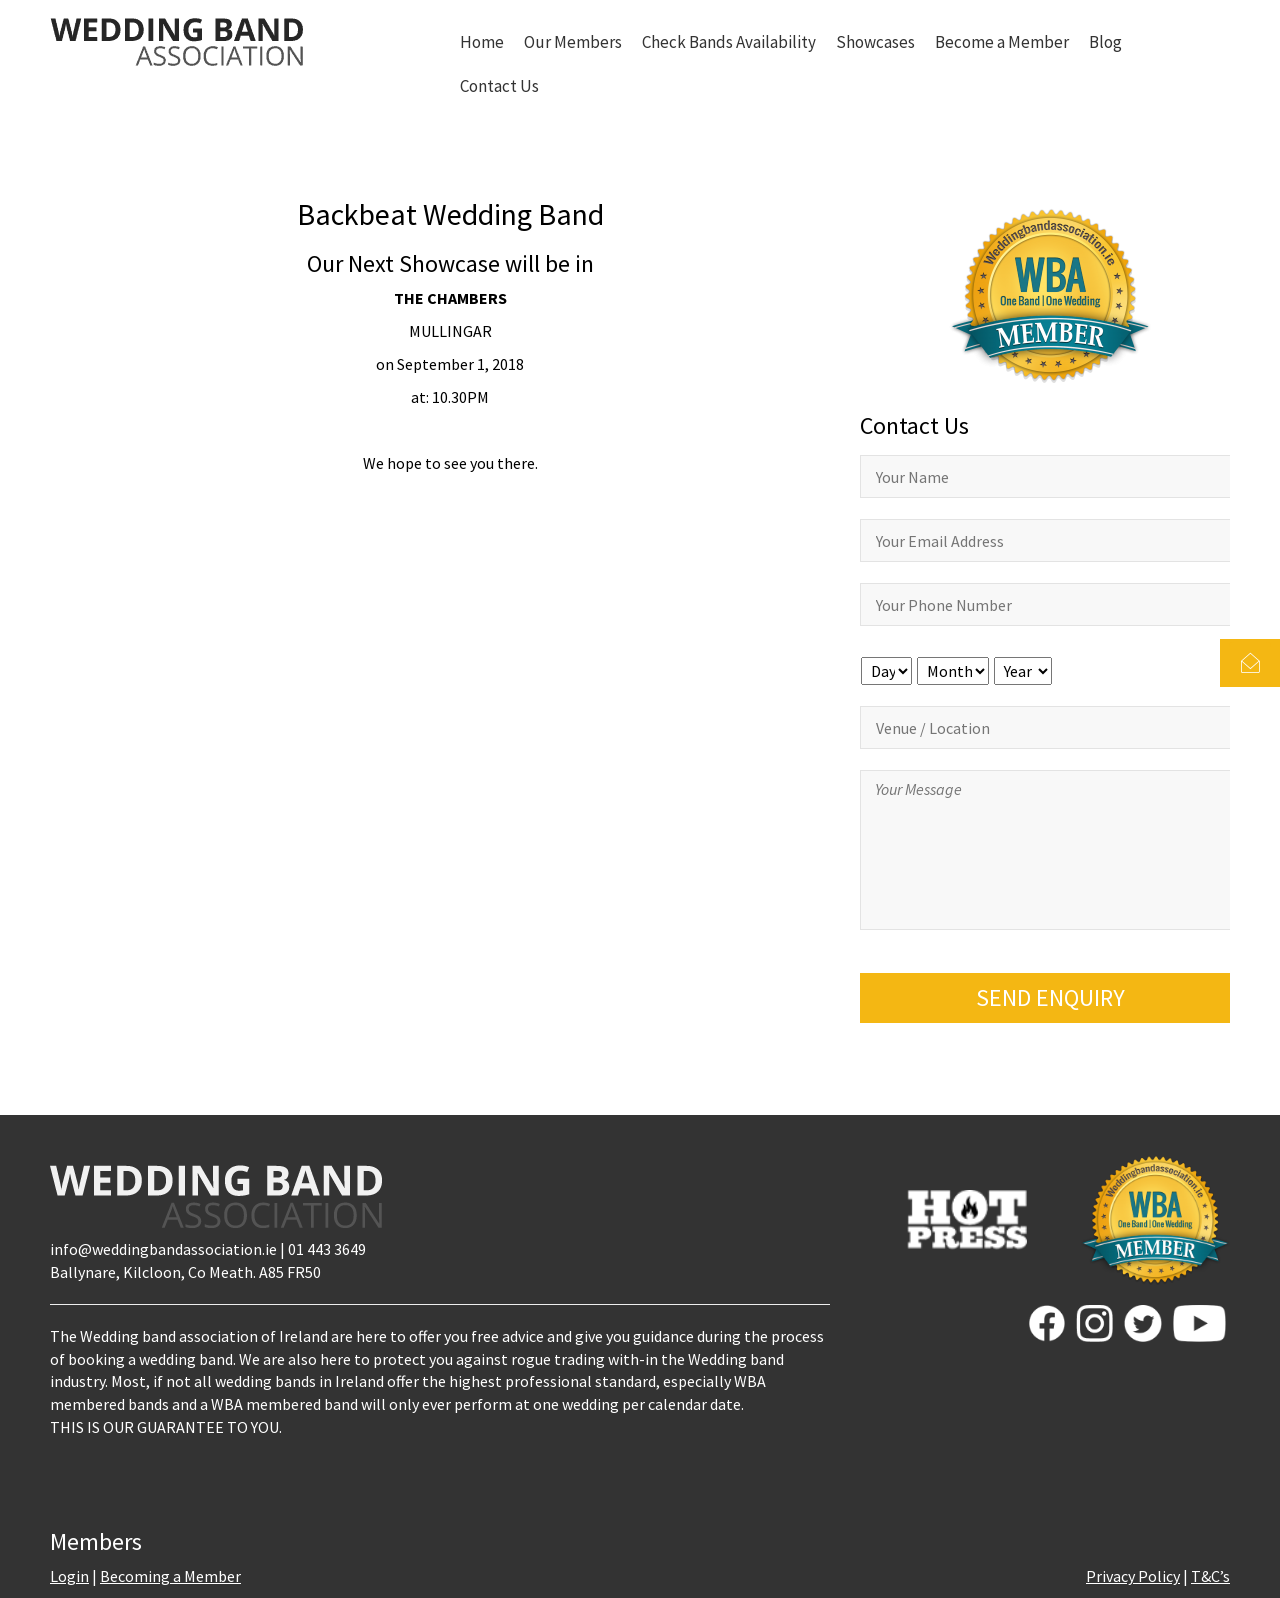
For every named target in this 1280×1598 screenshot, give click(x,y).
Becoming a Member (170, 1576)
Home (482, 42)
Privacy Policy (1133, 1576)
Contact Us (499, 86)
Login (69, 1576)
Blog (1105, 42)
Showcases (875, 42)
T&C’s (1210, 1576)
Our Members (573, 42)
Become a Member (1002, 42)
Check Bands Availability (729, 42)
